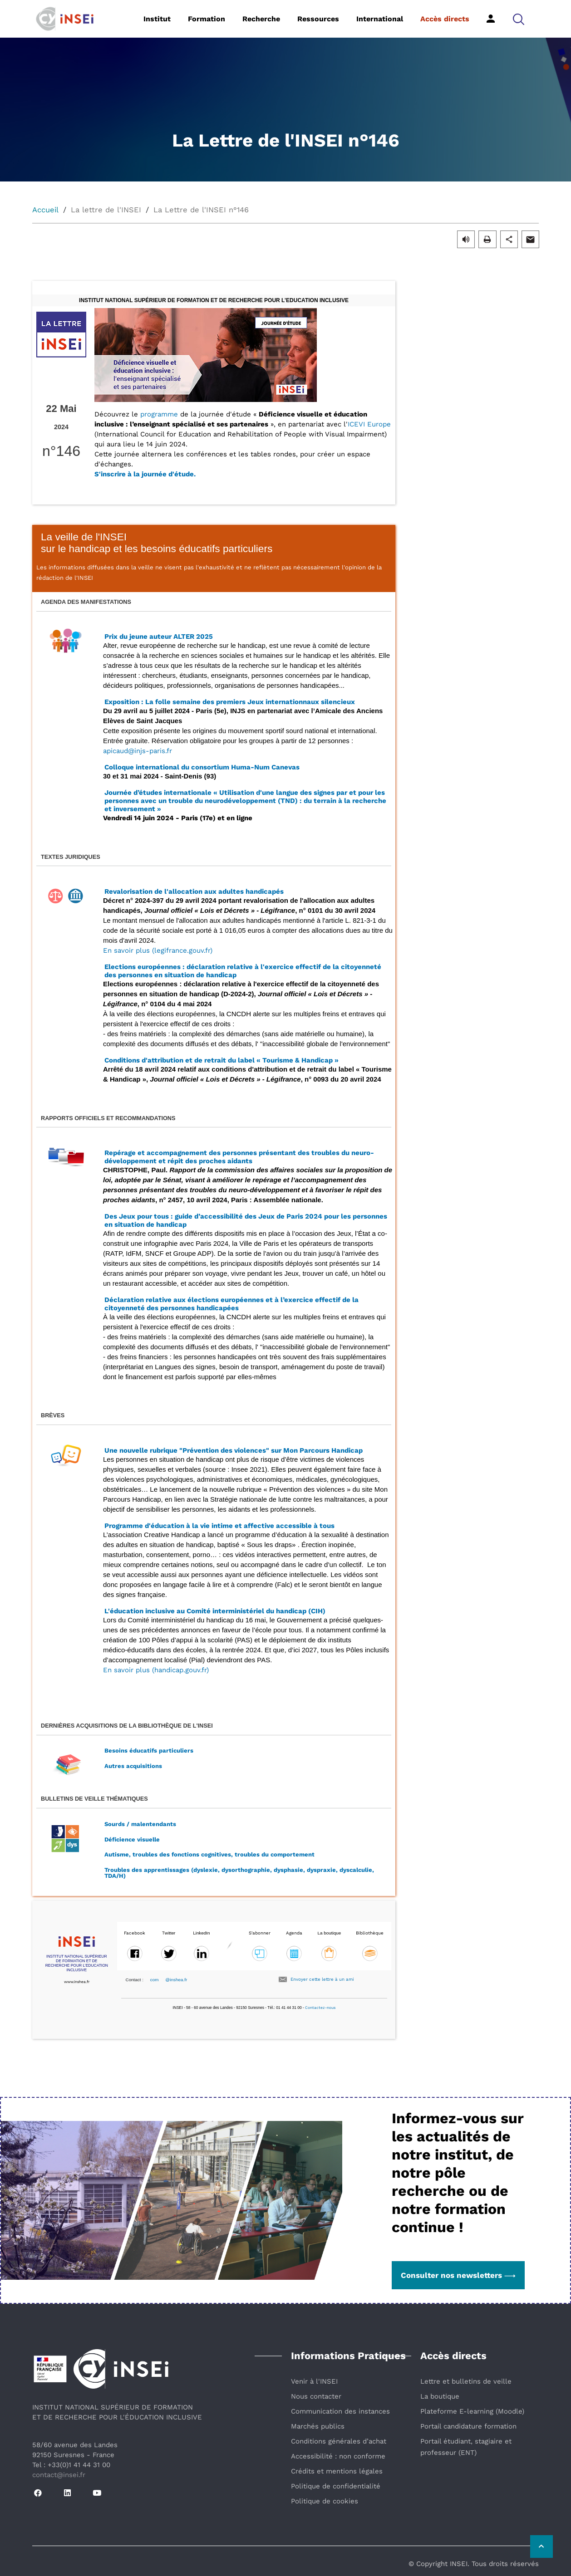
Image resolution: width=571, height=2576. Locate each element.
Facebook (134, 1932)
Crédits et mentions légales (337, 2471)
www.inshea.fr (76, 1981)
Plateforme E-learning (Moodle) (472, 2411)
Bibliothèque (370, 1932)
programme (159, 414)
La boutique (439, 2396)
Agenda (294, 1932)
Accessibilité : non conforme (338, 2456)
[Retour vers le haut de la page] (541, 2546)
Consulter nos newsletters (458, 2275)
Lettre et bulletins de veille (466, 2381)
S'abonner (260, 1932)
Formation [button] (206, 19)
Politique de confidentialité (335, 2486)
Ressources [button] (318, 19)
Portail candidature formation (468, 2426)
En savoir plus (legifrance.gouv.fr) (157, 950)
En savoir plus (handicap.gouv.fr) (156, 1670)
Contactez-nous (320, 2007)
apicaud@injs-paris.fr (137, 751)
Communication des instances (340, 2411)
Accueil (45, 210)
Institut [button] (157, 19)
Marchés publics (318, 2426)
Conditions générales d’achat (338, 2441)
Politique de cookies (324, 2501)
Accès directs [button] (444, 19)
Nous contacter (316, 2396)
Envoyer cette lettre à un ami (322, 1979)
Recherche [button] (261, 19)
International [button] (379, 19)
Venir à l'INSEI (314, 2381)
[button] (518, 19)
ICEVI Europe (369, 424)
